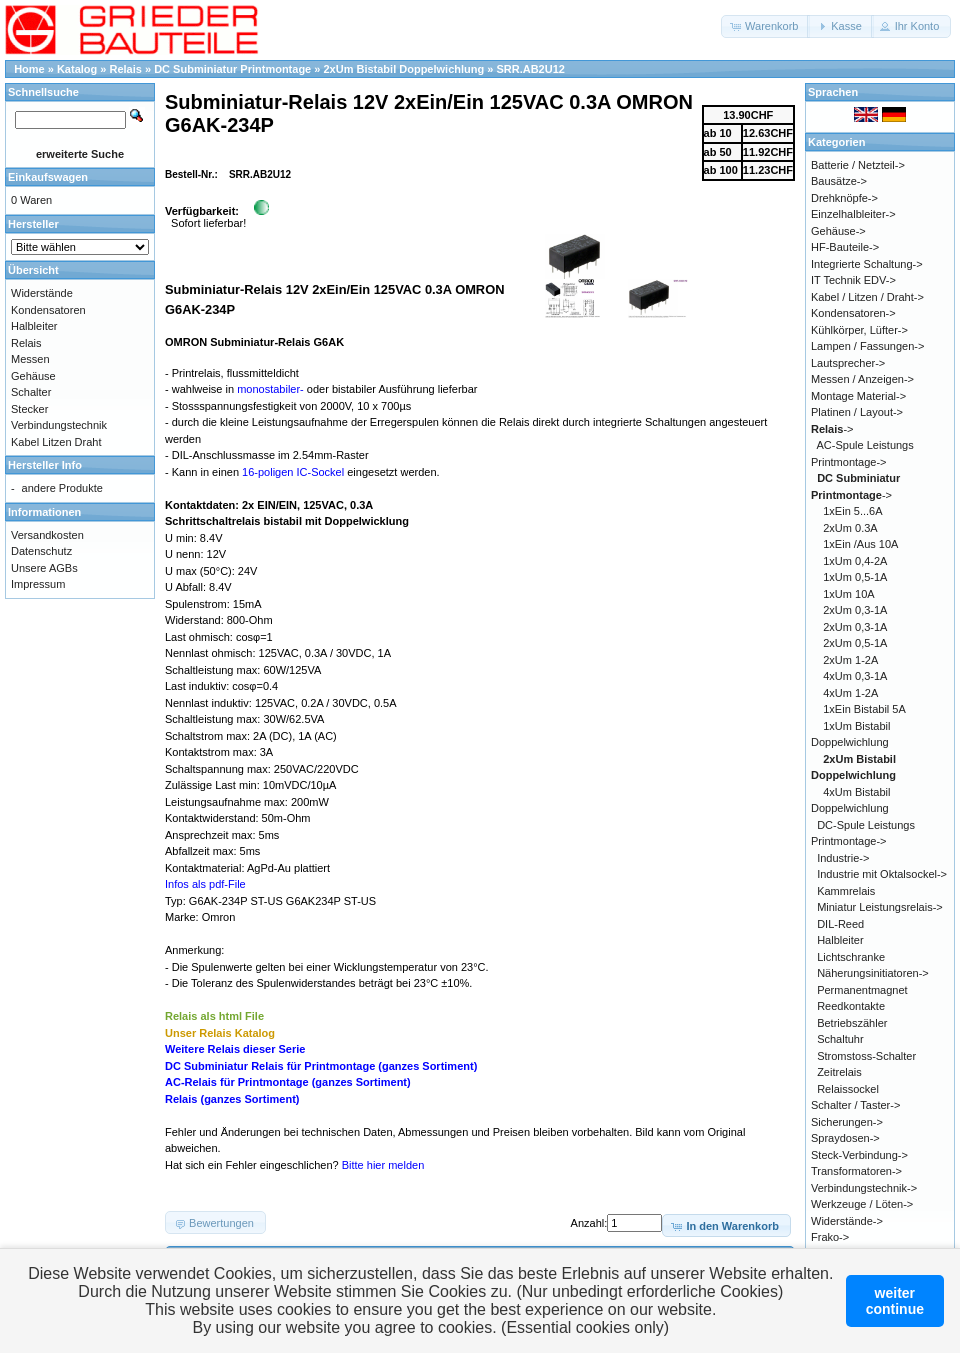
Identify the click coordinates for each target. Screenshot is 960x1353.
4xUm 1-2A (850, 693)
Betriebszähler (852, 1023)
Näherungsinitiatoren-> (873, 973)
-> (832, 429)
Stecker (29, 409)
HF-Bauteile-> (845, 247)
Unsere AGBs (44, 568)
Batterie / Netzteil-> (858, 165)
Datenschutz (41, 551)
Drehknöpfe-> (844, 198)
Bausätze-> (839, 181)
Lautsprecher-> (848, 363)
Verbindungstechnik (59, 425)
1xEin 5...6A (852, 511)
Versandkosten (47, 535)
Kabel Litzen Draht (56, 442)
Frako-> (830, 1237)
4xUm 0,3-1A (855, 676)
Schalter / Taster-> (855, 1105)
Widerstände (42, 293)
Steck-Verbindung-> (859, 1155)
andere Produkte (62, 488)
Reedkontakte (851, 1006)
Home (29, 69)
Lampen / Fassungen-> (867, 346)
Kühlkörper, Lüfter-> (859, 330)
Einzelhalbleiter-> (853, 214)
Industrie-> (843, 858)
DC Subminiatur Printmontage (232, 69)
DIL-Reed (840, 924)
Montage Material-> (858, 396)
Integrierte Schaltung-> (867, 264)
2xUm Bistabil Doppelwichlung (403, 69)
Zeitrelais (839, 1072)
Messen (30, 359)
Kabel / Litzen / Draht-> (867, 297)
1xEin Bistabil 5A (864, 709)
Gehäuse (33, 376)
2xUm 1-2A (850, 660)
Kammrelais (846, 891)
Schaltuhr (840, 1039)
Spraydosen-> (845, 1138)
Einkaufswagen (48, 177)
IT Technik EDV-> (853, 280)
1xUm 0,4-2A (855, 561)
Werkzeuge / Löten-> (862, 1204)
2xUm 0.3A (850, 528)
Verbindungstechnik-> (864, 1188)
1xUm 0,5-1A (855, 577)
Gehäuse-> (838, 231)
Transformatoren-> (856, 1171)
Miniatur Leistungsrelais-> (880, 907)
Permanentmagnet (862, 990)
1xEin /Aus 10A (860, 544)
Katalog (77, 69)
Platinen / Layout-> (857, 412)
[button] (765, 26)
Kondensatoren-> (853, 313)
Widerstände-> (847, 1221)
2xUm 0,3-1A (855, 610)
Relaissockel (848, 1089)
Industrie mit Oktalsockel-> (882, 874)
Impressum (38, 584)
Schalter (31, 392)
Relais (126, 69)
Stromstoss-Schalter (866, 1056)
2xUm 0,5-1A (855, 643)
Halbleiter (34, 326)
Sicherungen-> (847, 1122)
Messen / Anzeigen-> (862, 379)
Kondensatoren (48, 310)
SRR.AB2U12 (530, 69)
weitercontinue (895, 1301)
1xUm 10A (848, 594)
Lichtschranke (851, 957)
